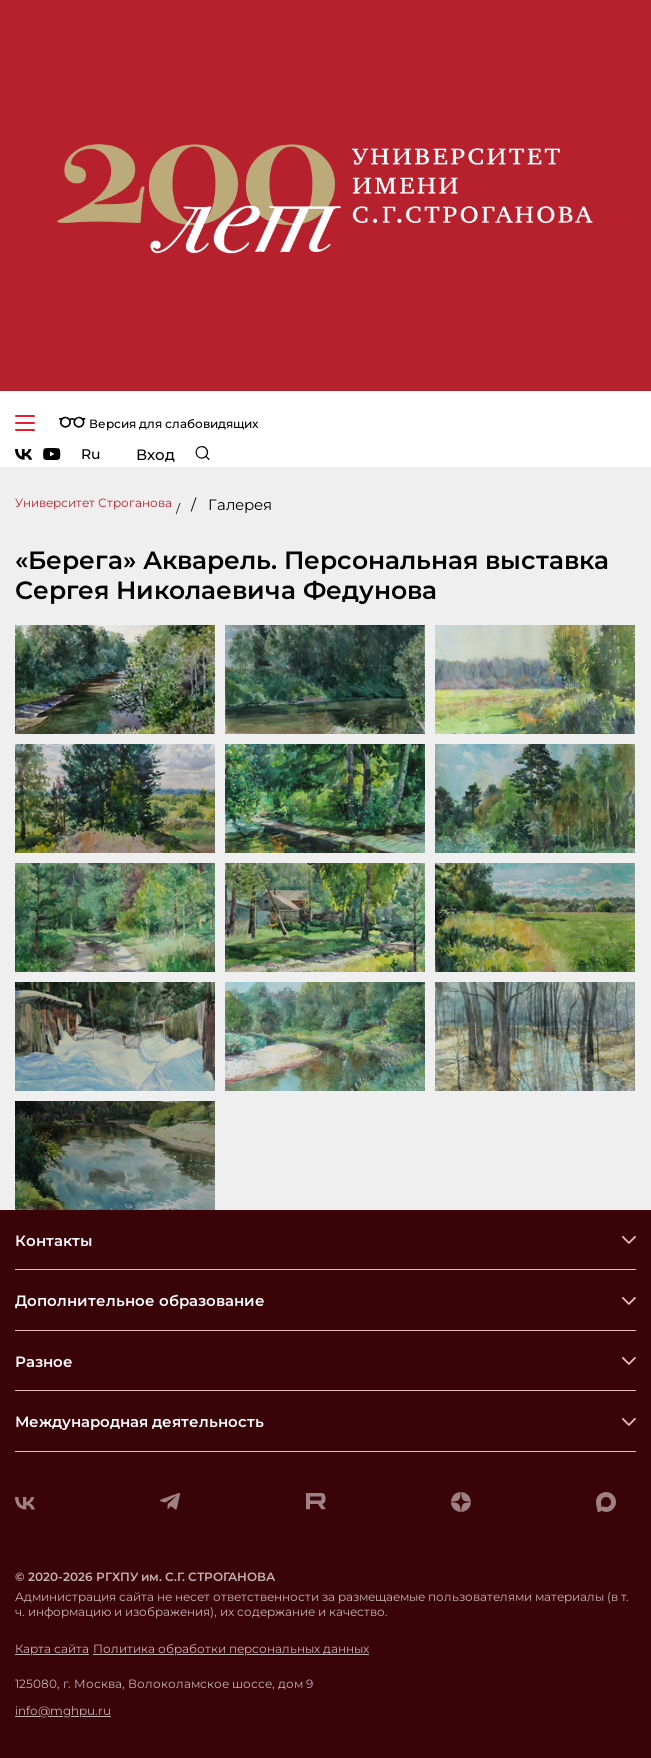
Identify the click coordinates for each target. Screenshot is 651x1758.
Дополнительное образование (140, 1300)
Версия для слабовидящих (158, 423)
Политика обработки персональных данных (231, 1649)
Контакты (53, 1240)
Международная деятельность (139, 1421)
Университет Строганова (93, 502)
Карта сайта (52, 1649)
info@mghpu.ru (63, 1711)
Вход (155, 454)
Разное (44, 1361)
